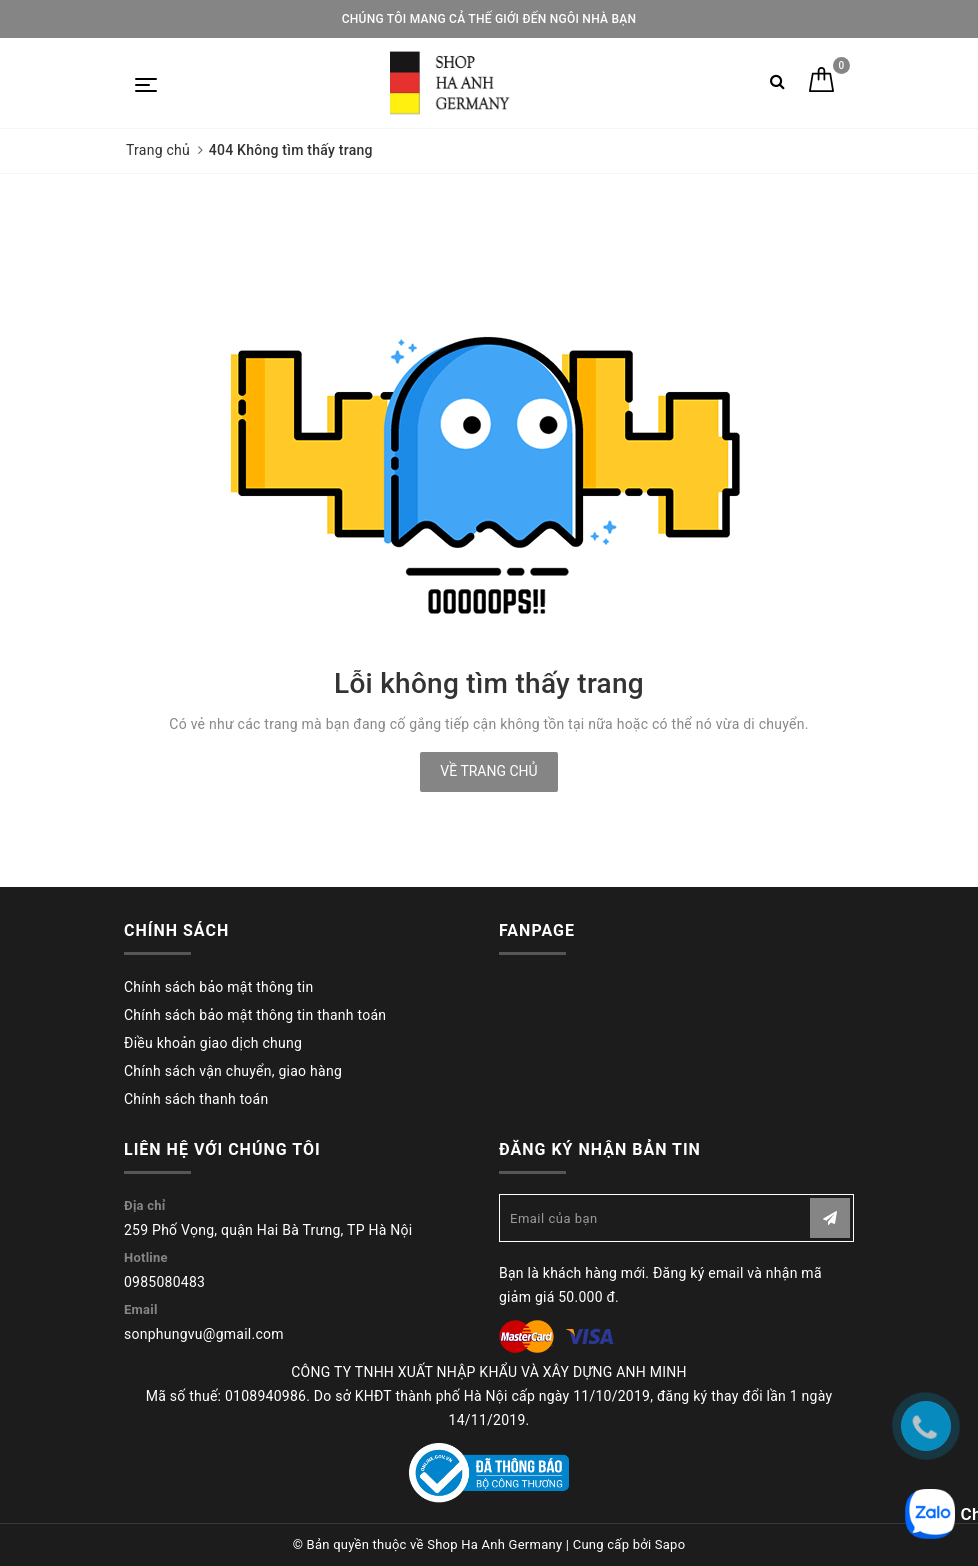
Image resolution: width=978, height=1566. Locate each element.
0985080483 (164, 1282)
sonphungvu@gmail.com (204, 1334)
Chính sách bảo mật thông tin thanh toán (255, 1015)
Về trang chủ (488, 771)
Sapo (670, 1544)
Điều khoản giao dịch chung (213, 1043)
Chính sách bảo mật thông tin (219, 987)
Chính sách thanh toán (196, 1099)
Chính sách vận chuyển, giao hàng (233, 1071)
